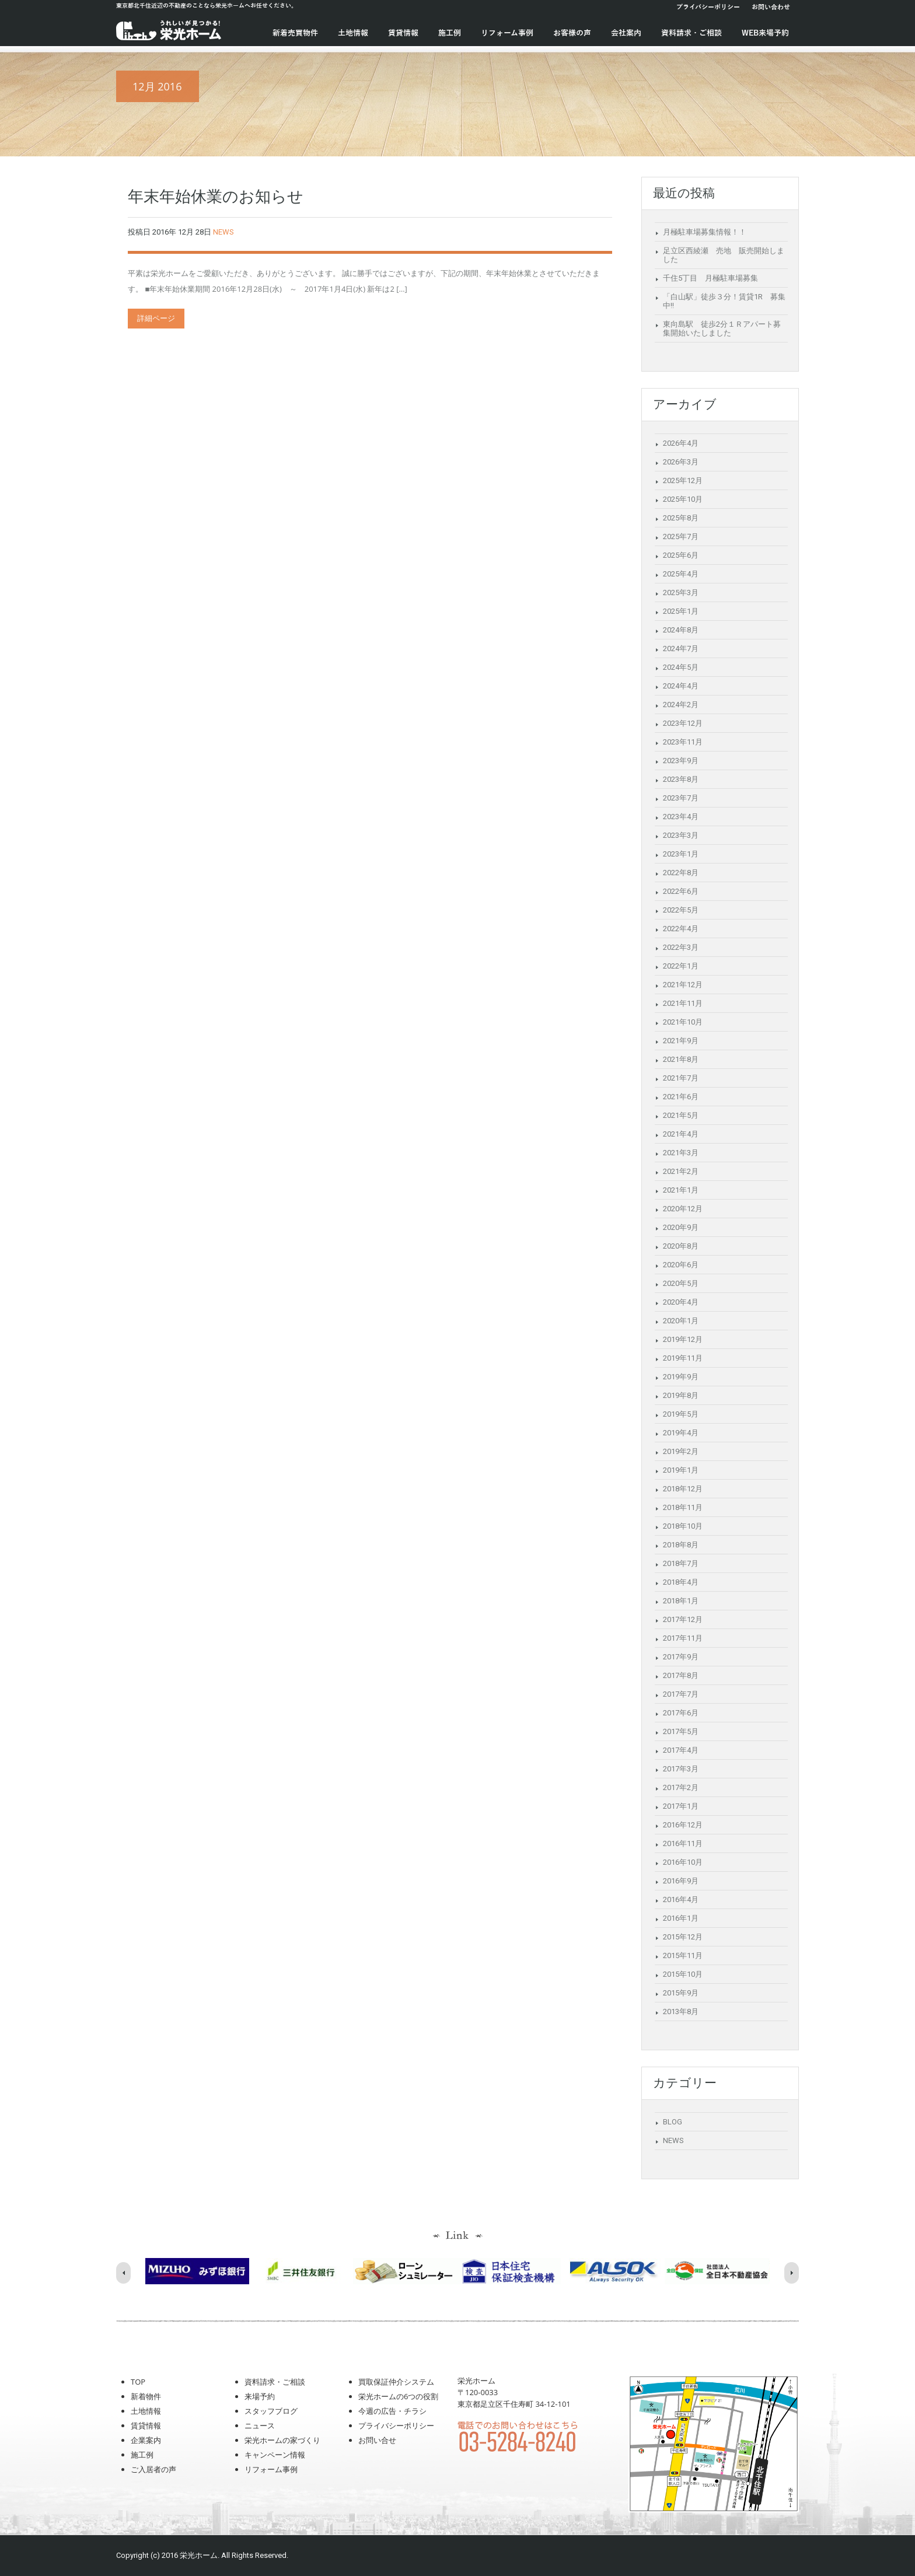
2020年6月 (681, 1264)
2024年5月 (681, 667)
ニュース (260, 2425)
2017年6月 (681, 1712)
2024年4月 (681, 685)
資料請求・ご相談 (691, 33)
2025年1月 (681, 611)
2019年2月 (681, 1451)
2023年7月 (681, 798)
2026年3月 (681, 461)
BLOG (672, 2121)
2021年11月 (683, 1003)
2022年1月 (681, 966)
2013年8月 (681, 2011)
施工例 (449, 33)
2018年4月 (681, 1582)
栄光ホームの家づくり (282, 2440)
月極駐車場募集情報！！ (704, 232)
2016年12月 (683, 1824)
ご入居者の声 (153, 2469)
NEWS (223, 232)
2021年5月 (681, 1115)
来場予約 (260, 2396)
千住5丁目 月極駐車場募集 (710, 278)
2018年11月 (683, 1507)
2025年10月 (683, 499)
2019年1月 (681, 1470)
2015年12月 (683, 1936)
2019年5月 (681, 1414)
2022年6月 (681, 891)
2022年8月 (681, 872)
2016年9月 (681, 1880)
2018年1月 (681, 1600)
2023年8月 (681, 779)
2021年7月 (681, 1078)
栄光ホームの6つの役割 (398, 2396)
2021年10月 (683, 1022)
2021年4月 (681, 1134)
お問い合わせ (771, 7)
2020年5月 (681, 1283)
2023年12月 (683, 723)
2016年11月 (683, 1843)
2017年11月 (683, 1638)
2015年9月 (681, 1992)
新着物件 (146, 2396)
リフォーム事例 (507, 33)
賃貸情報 (403, 33)
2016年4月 (681, 1899)
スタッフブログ (271, 2411)
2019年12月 (683, 1339)
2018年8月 (681, 1544)
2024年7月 (681, 648)
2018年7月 (681, 1563)
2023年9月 (681, 760)
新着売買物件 (295, 33)
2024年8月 (681, 629)
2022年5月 (681, 910)
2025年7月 (681, 536)
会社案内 (626, 33)
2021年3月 (681, 1152)
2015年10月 (683, 1974)
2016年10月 (683, 1862)
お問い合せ (377, 2440)
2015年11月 (683, 1955)
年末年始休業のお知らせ (215, 196)
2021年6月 (681, 1096)
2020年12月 (683, 1208)
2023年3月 (681, 835)
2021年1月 (681, 1190)
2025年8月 (681, 517)
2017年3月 (681, 1768)
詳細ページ (156, 318)
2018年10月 (683, 1526)
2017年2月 (681, 1787)
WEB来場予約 (765, 33)
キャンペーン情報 (275, 2454)
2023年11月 (683, 742)
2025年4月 (681, 573)
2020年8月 (681, 1246)
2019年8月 (681, 1395)
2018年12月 (683, 1488)
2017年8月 (681, 1675)
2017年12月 (683, 1619)
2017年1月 (681, 1806)
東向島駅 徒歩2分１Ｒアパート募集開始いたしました (722, 328)
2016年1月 (681, 1918)
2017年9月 (681, 1656)
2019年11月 (683, 1358)
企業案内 (146, 2440)
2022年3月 (681, 947)
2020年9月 (681, 1227)
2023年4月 (681, 816)
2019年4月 (681, 1432)
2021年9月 (681, 1040)
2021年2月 (681, 1171)
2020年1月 (681, 1320)
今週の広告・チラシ (392, 2411)
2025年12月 (683, 480)
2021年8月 (681, 1059)
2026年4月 (681, 443)
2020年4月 (681, 1302)
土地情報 (353, 33)
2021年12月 (683, 984)
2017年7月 (681, 1694)
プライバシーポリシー (708, 7)
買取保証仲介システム (396, 2381)
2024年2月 (681, 704)
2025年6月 (681, 555)
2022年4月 (681, 928)
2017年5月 (681, 1731)
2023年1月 (681, 854)
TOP (138, 2381)
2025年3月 (681, 592)
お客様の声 (572, 33)
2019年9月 (681, 1376)
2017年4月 (681, 1750)
